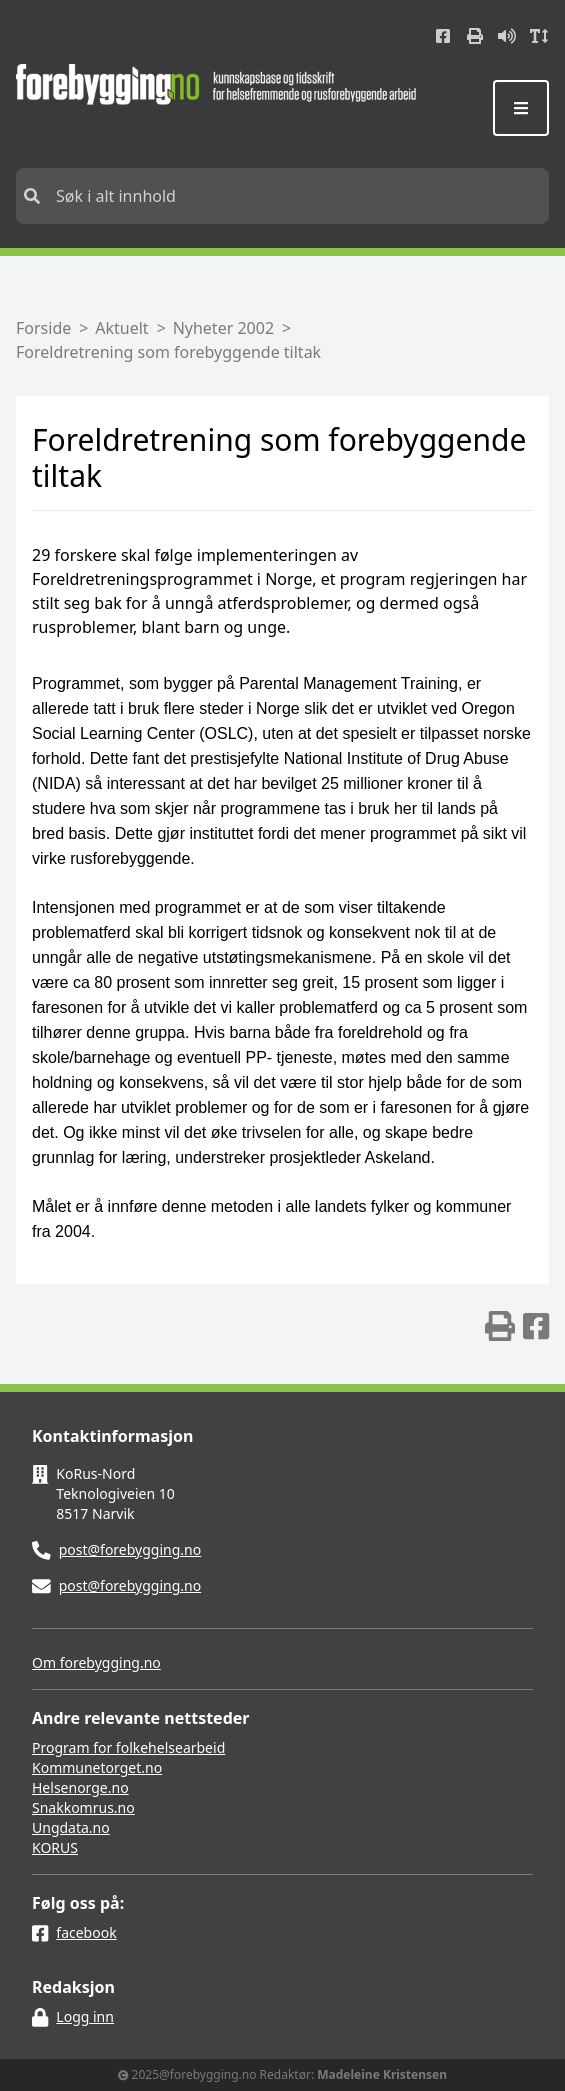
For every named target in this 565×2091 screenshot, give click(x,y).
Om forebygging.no (96, 1662)
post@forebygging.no (130, 1549)
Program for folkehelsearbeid (128, 1747)
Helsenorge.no (80, 1787)
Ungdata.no (71, 1827)
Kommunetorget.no (97, 1767)
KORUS (55, 1847)
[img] (500, 1326)
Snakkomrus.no (83, 1807)
